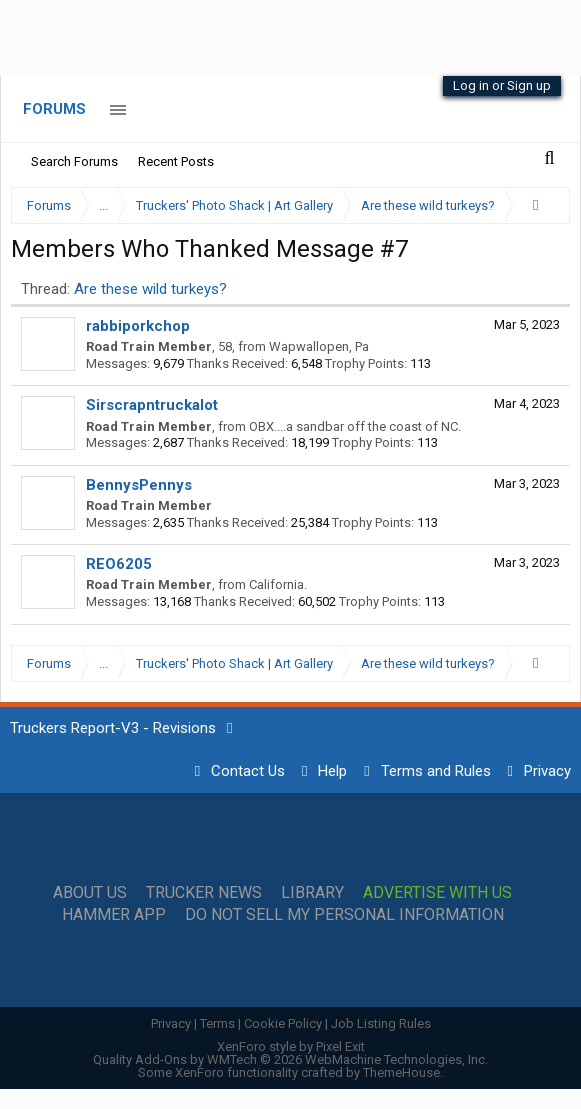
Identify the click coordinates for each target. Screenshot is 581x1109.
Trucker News (204, 893)
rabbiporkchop (138, 326)
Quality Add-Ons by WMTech (290, 1059)
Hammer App (114, 915)
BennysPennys (139, 485)
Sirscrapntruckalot (152, 405)
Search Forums (74, 161)
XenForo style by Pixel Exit (291, 1046)
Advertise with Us (437, 893)
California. (278, 584)
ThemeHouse (401, 1072)
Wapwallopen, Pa (319, 346)
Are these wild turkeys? (150, 289)
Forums (54, 109)
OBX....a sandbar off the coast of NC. (355, 426)
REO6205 (119, 564)
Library (312, 893)
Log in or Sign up (502, 85)
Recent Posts (176, 161)
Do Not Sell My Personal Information (344, 915)
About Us (90, 893)
